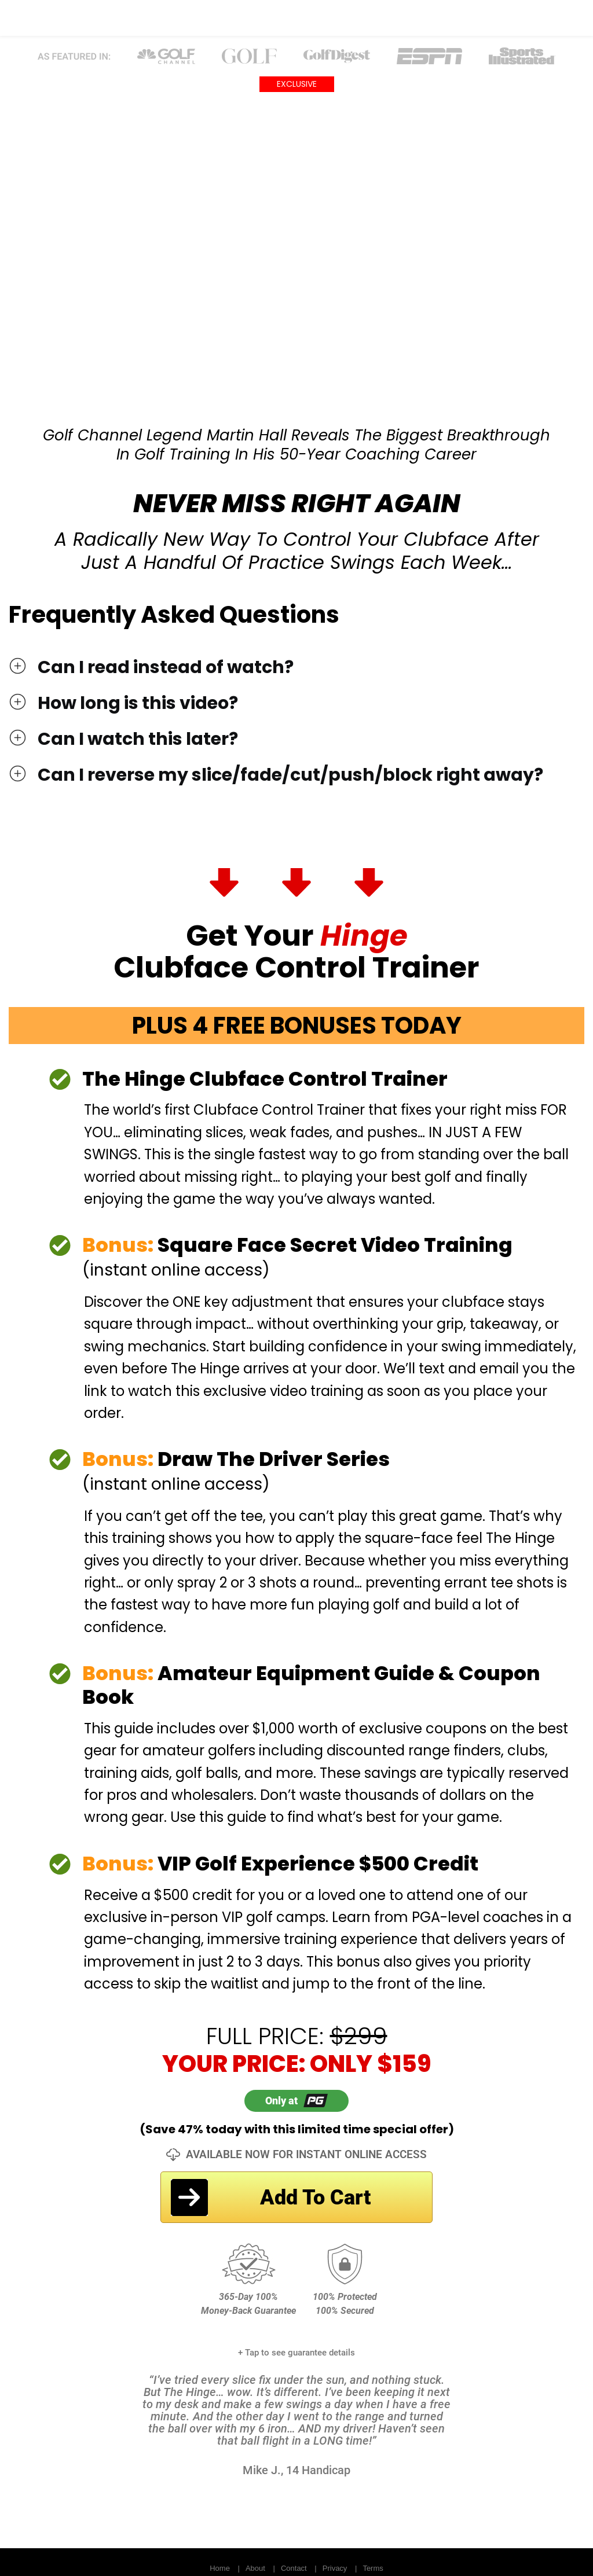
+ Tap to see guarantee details (296, 2352)
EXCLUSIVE (297, 84)
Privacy (335, 2568)
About (255, 2568)
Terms (373, 2568)
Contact (294, 2568)
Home (220, 2568)
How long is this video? (138, 703)
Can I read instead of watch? (166, 667)
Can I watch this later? (138, 739)
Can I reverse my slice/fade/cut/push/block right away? (290, 775)
